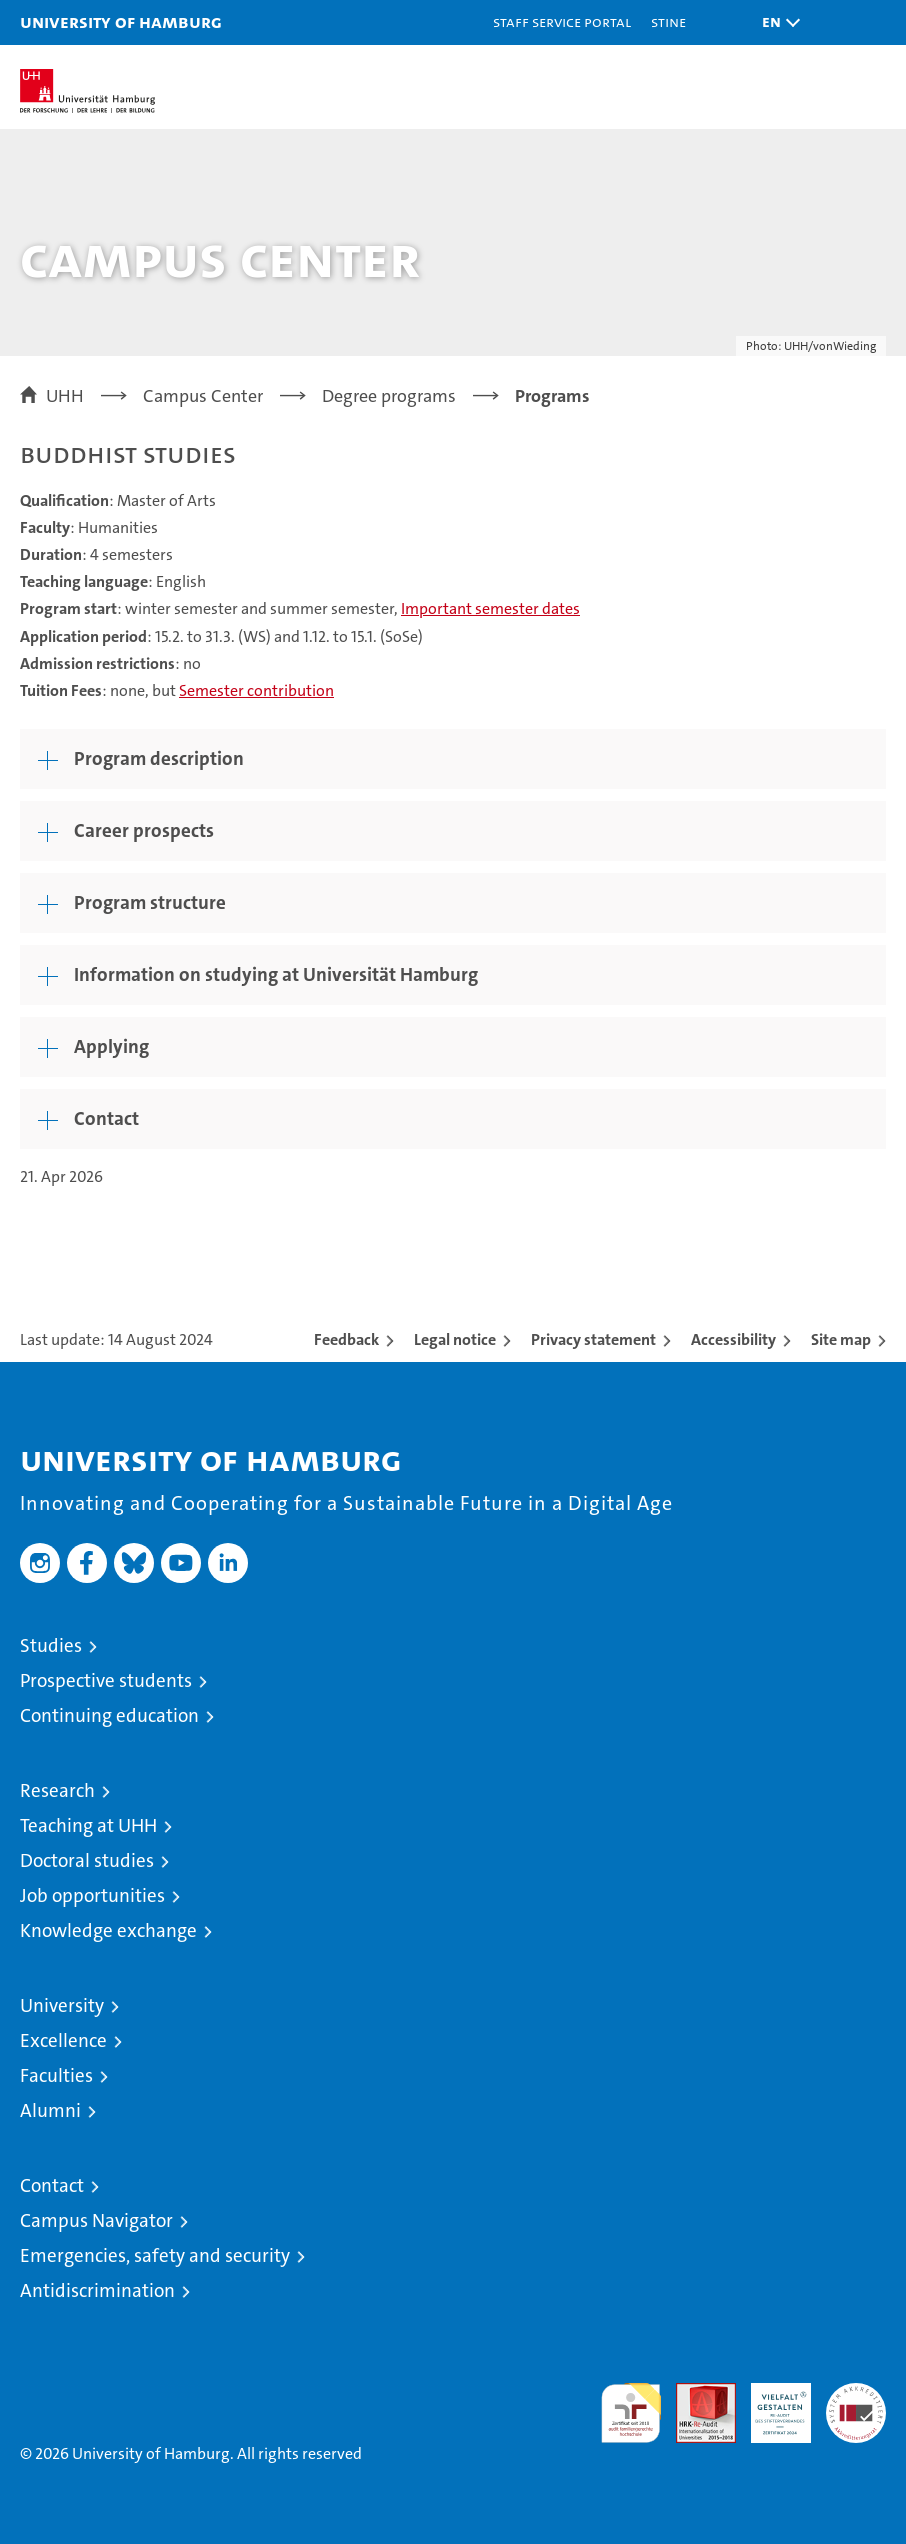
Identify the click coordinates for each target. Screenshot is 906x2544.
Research (57, 1790)
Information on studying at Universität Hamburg (276, 974)
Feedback (346, 1339)
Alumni (50, 2110)
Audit (695, 2393)
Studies (51, 1645)
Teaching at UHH (88, 1825)
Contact (106, 1118)
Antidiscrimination (97, 2290)
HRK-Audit (770, 2404)
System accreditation (856, 2404)
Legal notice (455, 1339)
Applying (111, 1046)
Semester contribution (256, 690)
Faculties (56, 2075)
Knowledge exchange (108, 1930)
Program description (159, 758)
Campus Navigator (96, 2220)
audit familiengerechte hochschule (631, 2413)
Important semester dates (490, 608)
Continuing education (109, 1715)
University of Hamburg (121, 21)
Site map (841, 1339)
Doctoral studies (87, 1860)
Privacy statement (593, 1339)
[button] (776, 22)
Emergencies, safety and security (155, 2255)
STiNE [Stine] (668, 21)
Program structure (150, 902)
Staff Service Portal (562, 21)
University (62, 2005)
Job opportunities (92, 1895)
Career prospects (144, 830)
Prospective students (106, 1680)
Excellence (63, 2040)
